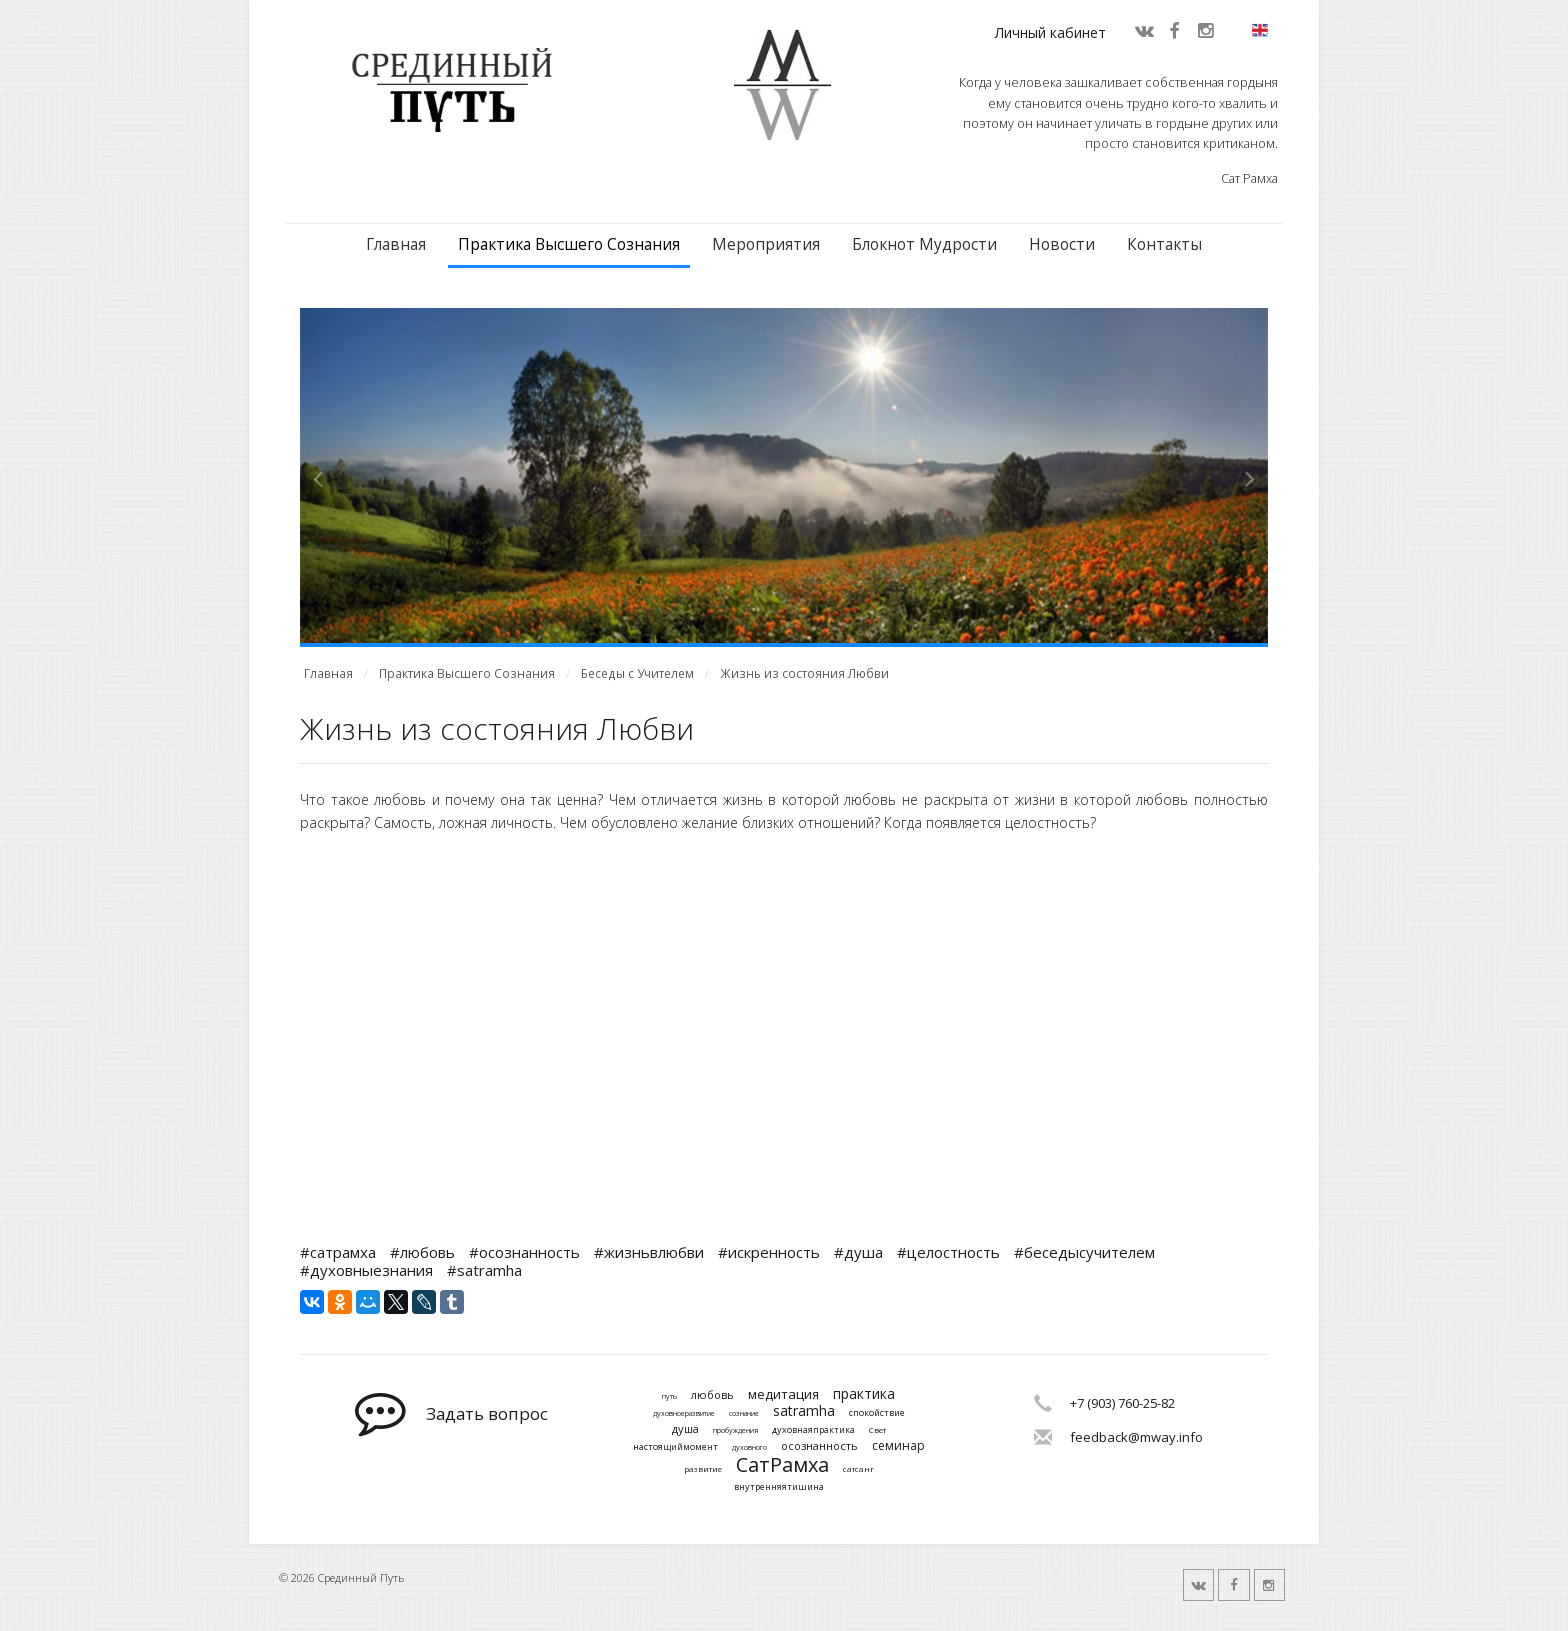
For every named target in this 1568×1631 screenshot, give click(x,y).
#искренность (769, 1252)
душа (685, 1428)
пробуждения (735, 1431)
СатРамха (782, 1465)
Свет (877, 1430)
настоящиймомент (675, 1447)
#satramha (484, 1270)
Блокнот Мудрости (924, 244)
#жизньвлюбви (649, 1252)
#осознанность (524, 1252)
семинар (898, 1446)
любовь (712, 1394)
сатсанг (858, 1469)
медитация (783, 1395)
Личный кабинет (1050, 32)
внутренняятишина (779, 1487)
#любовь (422, 1252)
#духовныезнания (366, 1270)
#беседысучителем (1084, 1252)
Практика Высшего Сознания (569, 244)
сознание (744, 1414)
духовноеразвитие (684, 1414)
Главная (396, 244)
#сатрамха (338, 1252)
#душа (858, 1252)
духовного (749, 1448)
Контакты (1164, 244)
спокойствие (877, 1413)
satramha (804, 1411)
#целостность (948, 1252)
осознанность (819, 1445)
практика (864, 1394)
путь (669, 1397)
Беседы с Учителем (637, 673)
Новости (1062, 244)
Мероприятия (766, 244)
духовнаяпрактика (813, 1430)
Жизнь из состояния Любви (804, 673)
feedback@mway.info (1136, 1437)
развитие (703, 1469)
